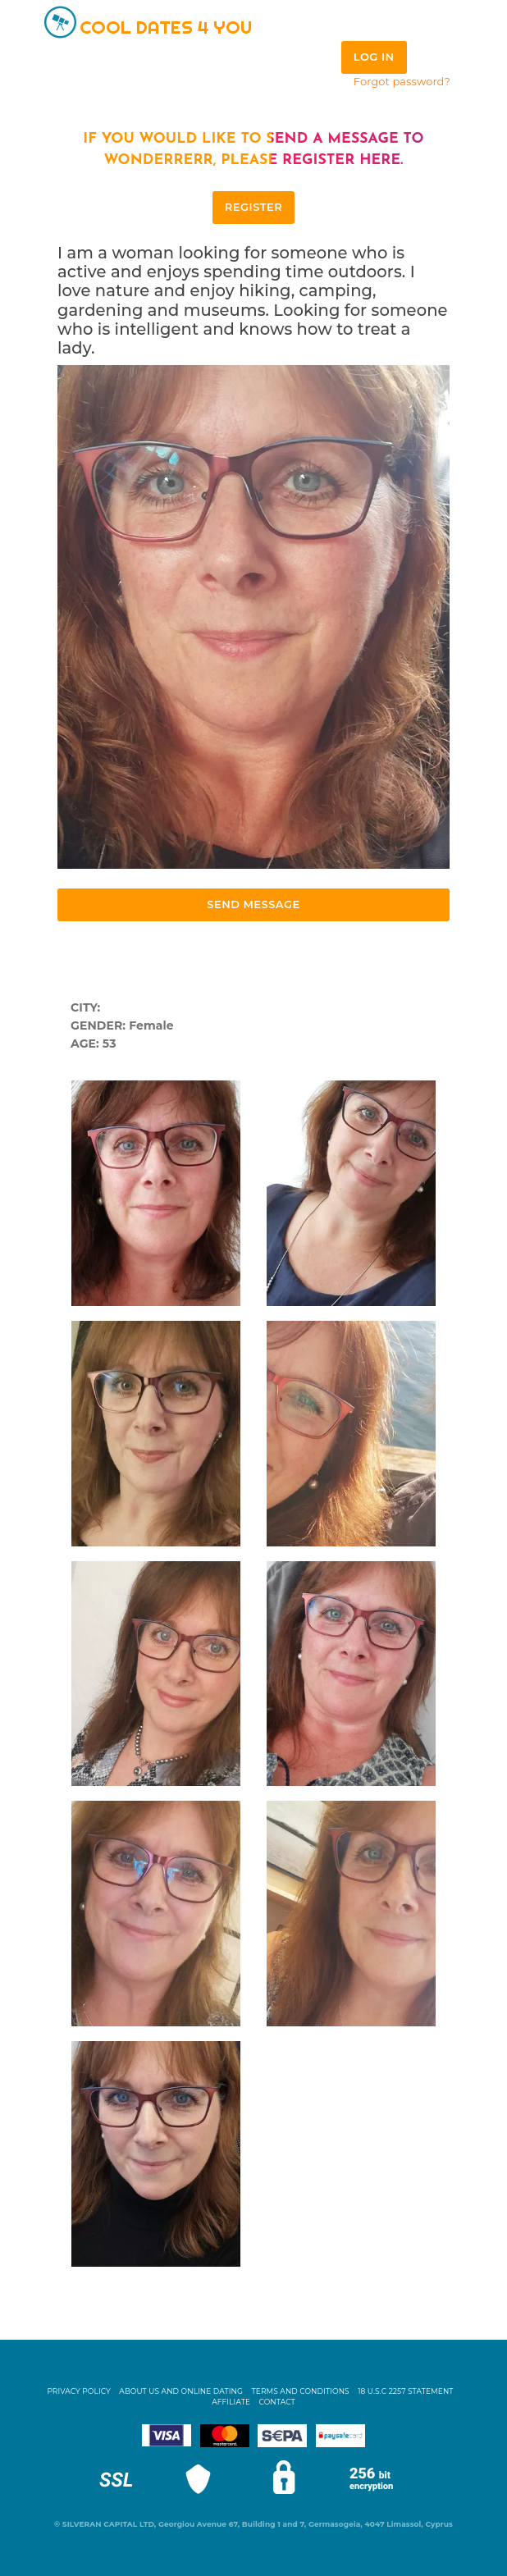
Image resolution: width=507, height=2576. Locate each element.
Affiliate (231, 2401)
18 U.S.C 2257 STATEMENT (405, 2391)
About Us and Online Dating (181, 2391)
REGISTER (253, 206)
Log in (374, 56)
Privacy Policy (79, 2391)
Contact (277, 2401)
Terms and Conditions (300, 2391)
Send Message (253, 904)
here (379, 160)
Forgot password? (402, 81)
